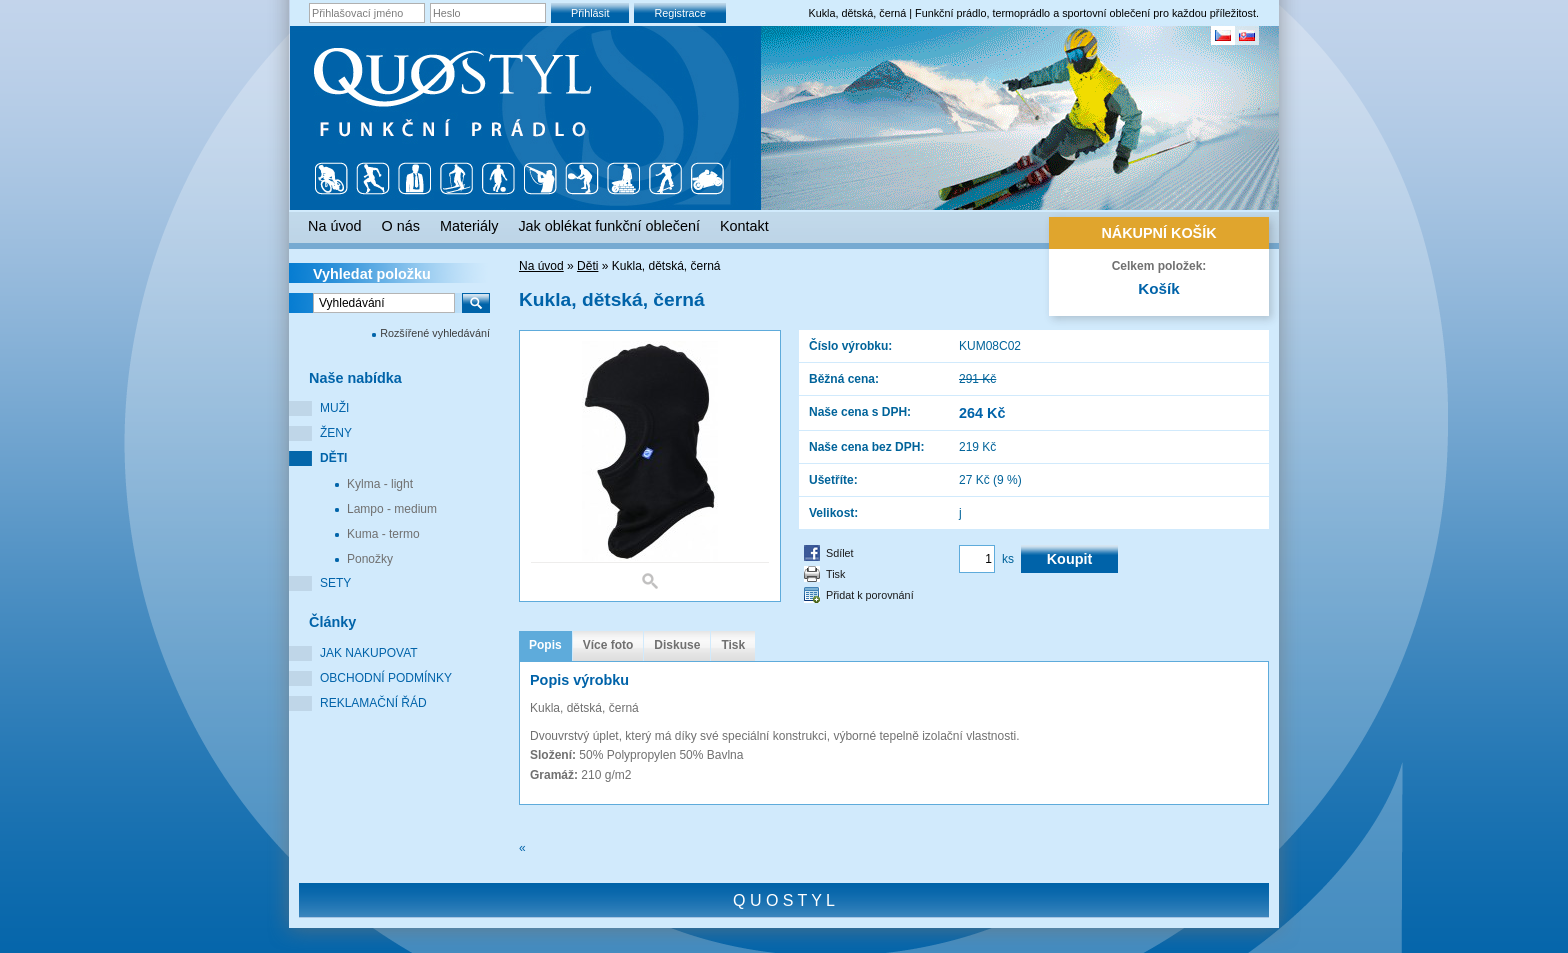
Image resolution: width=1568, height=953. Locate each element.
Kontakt (744, 226)
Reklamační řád (373, 703)
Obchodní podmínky (386, 678)
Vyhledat (372, 274)
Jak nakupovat (369, 653)
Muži (334, 408)
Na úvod (541, 266)
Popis (545, 645)
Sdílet (840, 553)
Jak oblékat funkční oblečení (609, 226)
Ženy (336, 433)
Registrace (680, 13)
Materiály (469, 226)
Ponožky (370, 559)
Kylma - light (380, 484)
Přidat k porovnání (870, 595)
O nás (401, 226)
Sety (335, 583)
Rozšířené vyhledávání (435, 333)
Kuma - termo (383, 534)
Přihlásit (590, 13)
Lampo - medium (392, 509)
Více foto (608, 645)
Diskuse (677, 645)
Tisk (835, 574)
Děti (333, 458)
